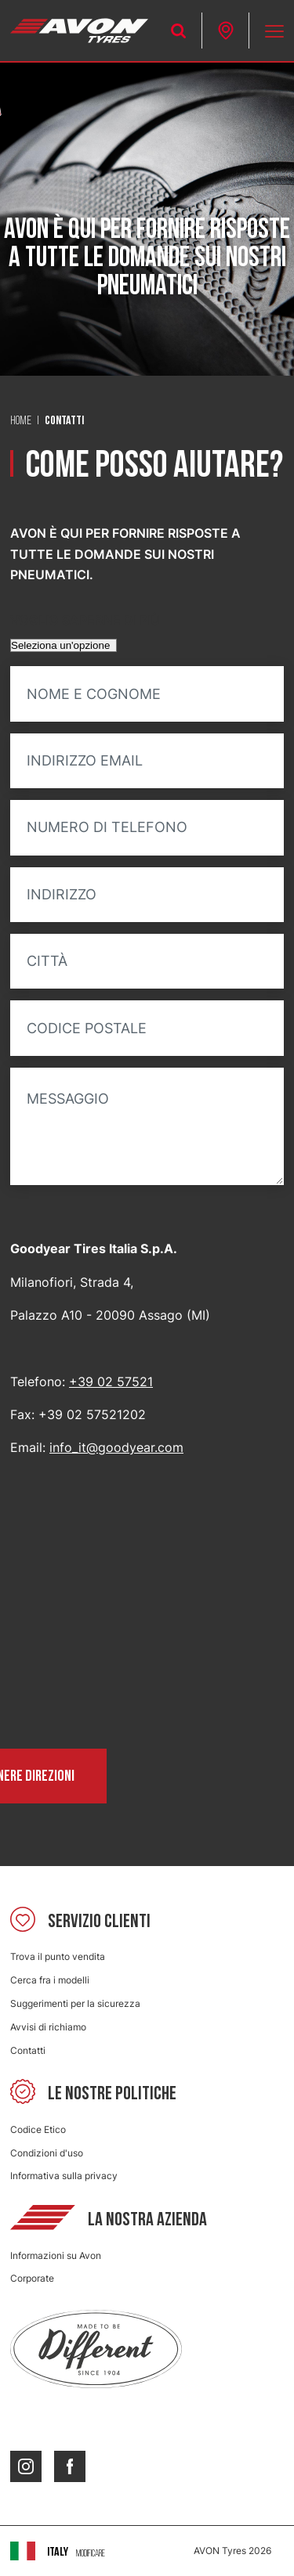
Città (47, 961)
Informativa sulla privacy (64, 2175)
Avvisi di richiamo (48, 2027)
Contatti (27, 2050)
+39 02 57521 (111, 1381)
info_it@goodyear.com (116, 1447)
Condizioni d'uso (46, 2153)
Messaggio (68, 1099)
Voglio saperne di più (85, 620)
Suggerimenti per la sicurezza (75, 2003)
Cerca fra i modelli (49, 1980)
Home (20, 421)
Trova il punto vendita (57, 1956)
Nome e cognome (94, 694)
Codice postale (87, 1028)
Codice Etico (38, 2129)
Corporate (32, 2278)
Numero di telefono (107, 827)
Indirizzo (61, 895)
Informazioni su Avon (55, 2255)
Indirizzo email (85, 761)
